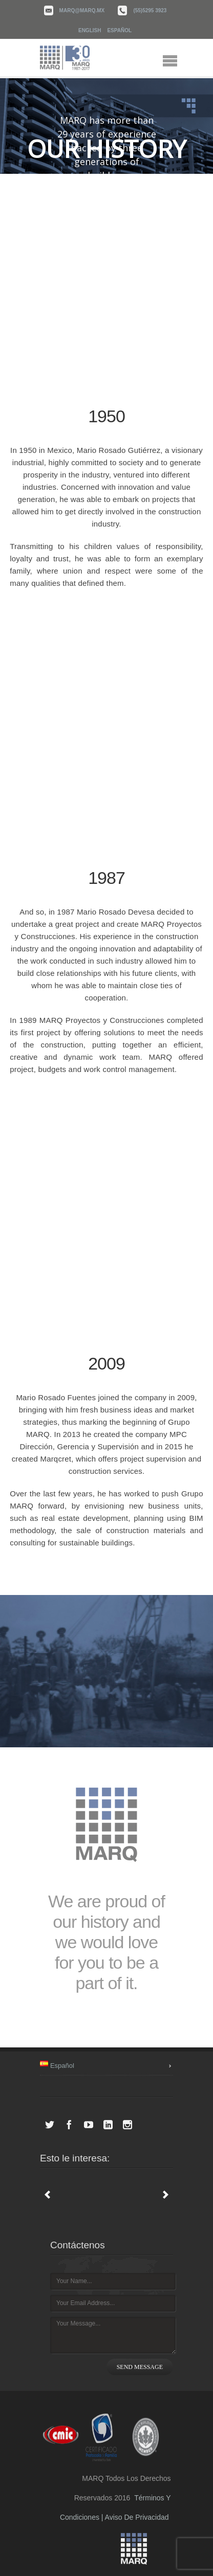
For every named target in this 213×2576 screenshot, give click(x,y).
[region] (106, 126)
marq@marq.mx (82, 10)
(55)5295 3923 (149, 10)
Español (119, 30)
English (89, 30)
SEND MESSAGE (140, 2366)
